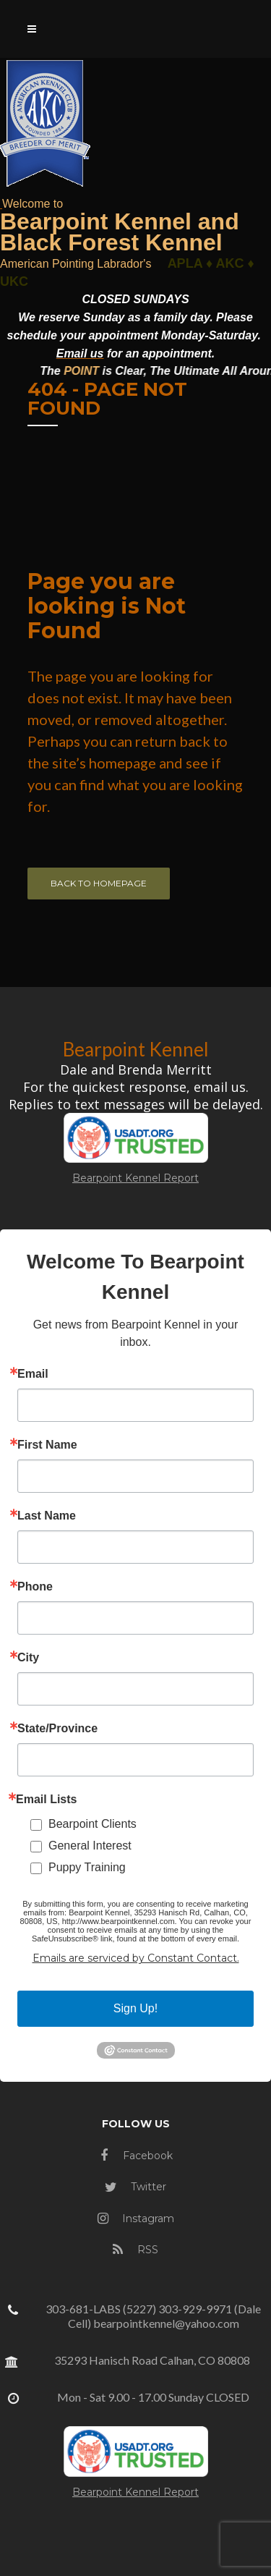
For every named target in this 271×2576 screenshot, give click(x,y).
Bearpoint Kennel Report (135, 1178)
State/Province (57, 1728)
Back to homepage (99, 883)
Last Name (46, 1516)
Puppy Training (87, 1867)
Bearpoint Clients (92, 1824)
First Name (47, 1445)
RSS (135, 2249)
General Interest (90, 1845)
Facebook (136, 2155)
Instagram (136, 2218)
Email (32, 1374)
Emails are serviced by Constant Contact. (136, 1958)
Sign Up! (135, 2008)
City (28, 1658)
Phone (35, 1587)
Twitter (135, 2186)
